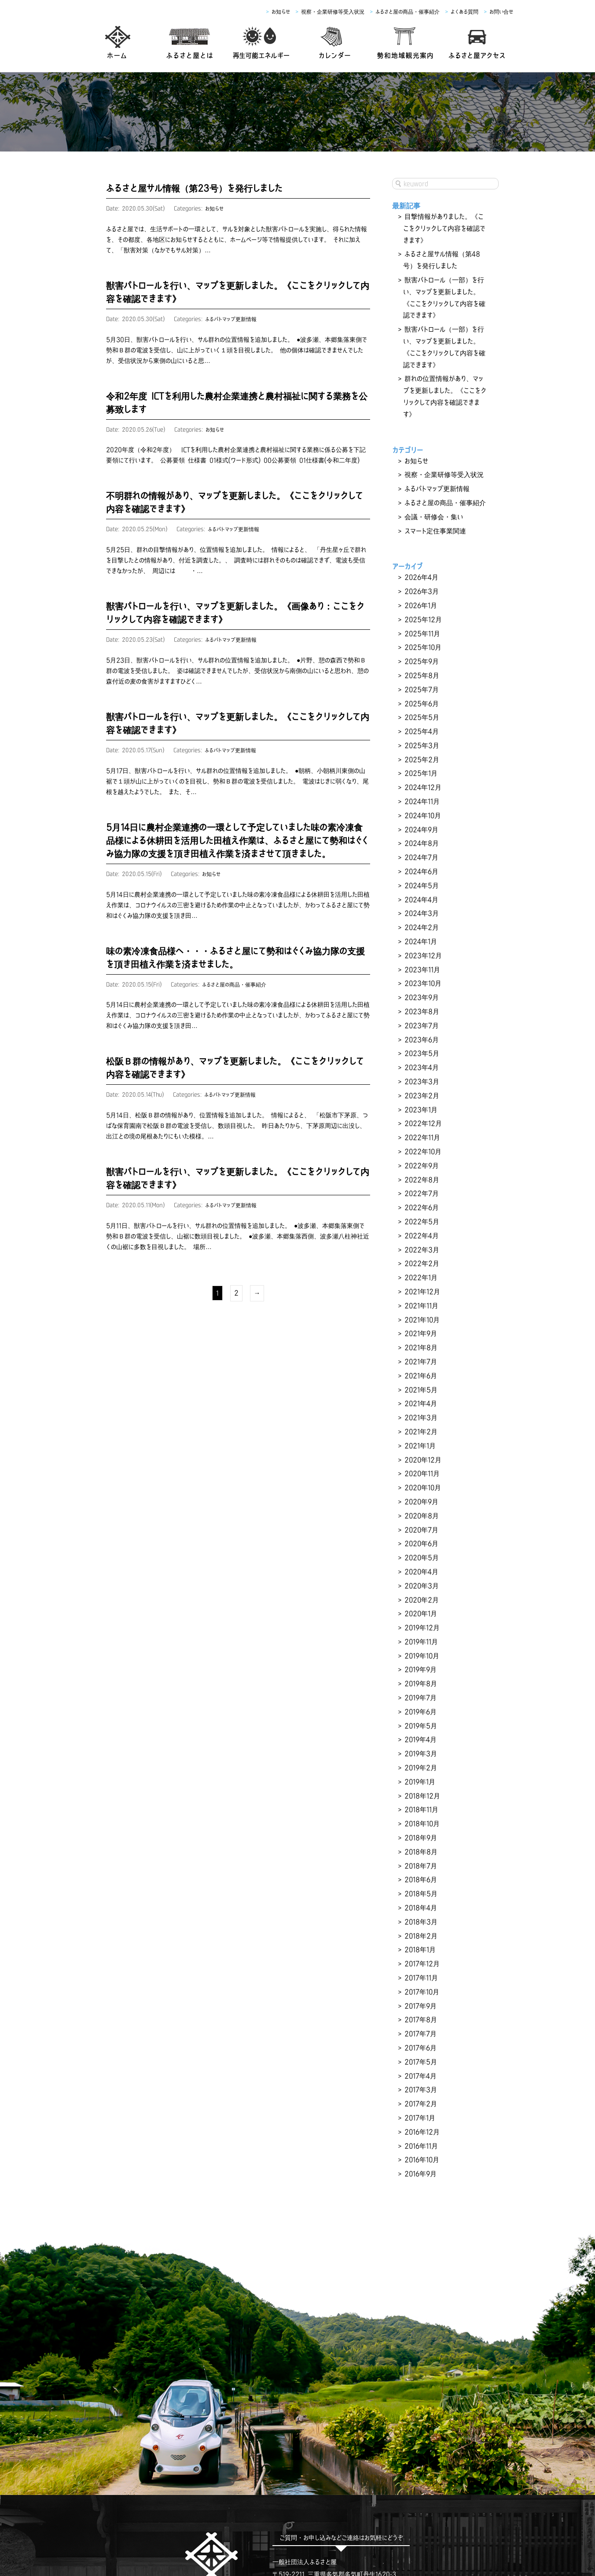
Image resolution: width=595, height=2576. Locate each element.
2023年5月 (420, 972)
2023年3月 (420, 998)
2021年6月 (419, 1266)
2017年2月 (419, 1930)
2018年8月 (419, 1700)
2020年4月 (420, 1445)
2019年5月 (419, 1585)
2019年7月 (419, 1560)
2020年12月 (421, 1343)
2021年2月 (419, 1317)
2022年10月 (421, 1062)
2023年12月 (421, 883)
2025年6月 (420, 653)
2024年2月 (420, 857)
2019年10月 (421, 1522)
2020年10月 (421, 1368)
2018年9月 (419, 1688)
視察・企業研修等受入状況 (332, 11)
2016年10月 (421, 1981)
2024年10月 (421, 755)
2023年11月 (421, 896)
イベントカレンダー (475, 2515)
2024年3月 (420, 845)
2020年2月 (420, 1470)
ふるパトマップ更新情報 (231, 317)
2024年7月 (420, 794)
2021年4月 (419, 1292)
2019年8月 (419, 1547)
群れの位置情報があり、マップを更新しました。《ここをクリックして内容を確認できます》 (444, 373)
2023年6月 (420, 960)
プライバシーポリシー (518, 2528)
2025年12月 (421, 576)
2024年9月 (420, 768)
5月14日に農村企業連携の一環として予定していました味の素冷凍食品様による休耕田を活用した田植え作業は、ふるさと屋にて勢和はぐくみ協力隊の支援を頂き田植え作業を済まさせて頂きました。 (237, 832)
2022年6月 (420, 1113)
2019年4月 (419, 1598)
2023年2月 (420, 1011)
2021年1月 (419, 1330)
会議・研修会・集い (431, 480)
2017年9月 (419, 1841)
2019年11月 (420, 1509)
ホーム (104, 2515)
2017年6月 (419, 1879)
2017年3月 (419, 1917)
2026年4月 (420, 538)
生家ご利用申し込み (343, 2515)
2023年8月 (420, 934)
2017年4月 (419, 1905)
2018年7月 (419, 1713)
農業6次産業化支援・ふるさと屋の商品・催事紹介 (321, 2528)
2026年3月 (420, 551)
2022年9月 (420, 1075)
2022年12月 (421, 1036)
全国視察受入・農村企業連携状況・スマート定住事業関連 (163, 2528)
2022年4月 (420, 1138)
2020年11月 (421, 1356)
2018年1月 (419, 1790)
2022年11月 (421, 1049)
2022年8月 (420, 1087)
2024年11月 (421, 742)
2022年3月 (420, 1151)
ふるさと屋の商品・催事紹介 (407, 11)
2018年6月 (419, 1726)
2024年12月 (421, 730)
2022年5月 (420, 1126)
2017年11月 (420, 1815)
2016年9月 (419, 1994)
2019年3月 (419, 1611)
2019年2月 (419, 1624)
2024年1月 (419, 870)
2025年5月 (420, 666)
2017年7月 (419, 1866)
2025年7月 (420, 640)
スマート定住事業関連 (433, 493)
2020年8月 (420, 1394)
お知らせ (281, 11)
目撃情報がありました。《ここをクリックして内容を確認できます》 (444, 226)
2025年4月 (420, 679)
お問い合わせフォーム (341, 2431)
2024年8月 (420, 781)
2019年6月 (419, 1573)
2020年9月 (420, 1381)
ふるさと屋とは (143, 2515)
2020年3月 (420, 1458)
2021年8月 (419, 1241)
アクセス (392, 2515)
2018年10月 (421, 1675)
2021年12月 (421, 1189)
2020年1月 (419, 1483)
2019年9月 (419, 1534)
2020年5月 (420, 1432)
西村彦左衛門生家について (270, 2515)
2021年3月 (419, 1304)
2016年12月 (421, 1956)
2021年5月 (419, 1279)
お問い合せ (501, 11)
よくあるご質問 (420, 2528)
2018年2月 (419, 1777)
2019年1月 (419, 1637)
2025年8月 (420, 628)
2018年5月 (419, 1739)
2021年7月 (419, 1253)
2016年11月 (420, 1969)
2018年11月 (420, 1662)
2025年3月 (420, 691)
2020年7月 (420, 1407)
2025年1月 (419, 717)
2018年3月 (419, 1764)
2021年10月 (421, 1215)
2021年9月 (419, 1228)
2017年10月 (420, 1828)
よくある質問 (464, 11)
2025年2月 (420, 704)
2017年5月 (419, 1892)
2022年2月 (420, 1164)
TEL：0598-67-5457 (302, 2406)
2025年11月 (421, 589)
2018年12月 (421, 1649)
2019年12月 (421, 1496)
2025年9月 (420, 615)
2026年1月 (419, 564)
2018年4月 (419, 1751)
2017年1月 (418, 1943)
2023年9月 (420, 921)
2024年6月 (420, 806)
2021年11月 (420, 1202)
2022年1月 (419, 1177)
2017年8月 (419, 1854)
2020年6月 (420, 1419)
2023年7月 (420, 947)
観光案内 (427, 2515)
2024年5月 (420, 819)
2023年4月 (420, 985)
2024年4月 (420, 832)
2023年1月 (419, 1023)
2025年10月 (421, 602)
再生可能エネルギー (199, 2515)
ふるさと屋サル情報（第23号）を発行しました (194, 188)
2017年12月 (420, 1803)
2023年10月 (421, 908)
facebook (211, 2440)
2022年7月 (420, 1100)
